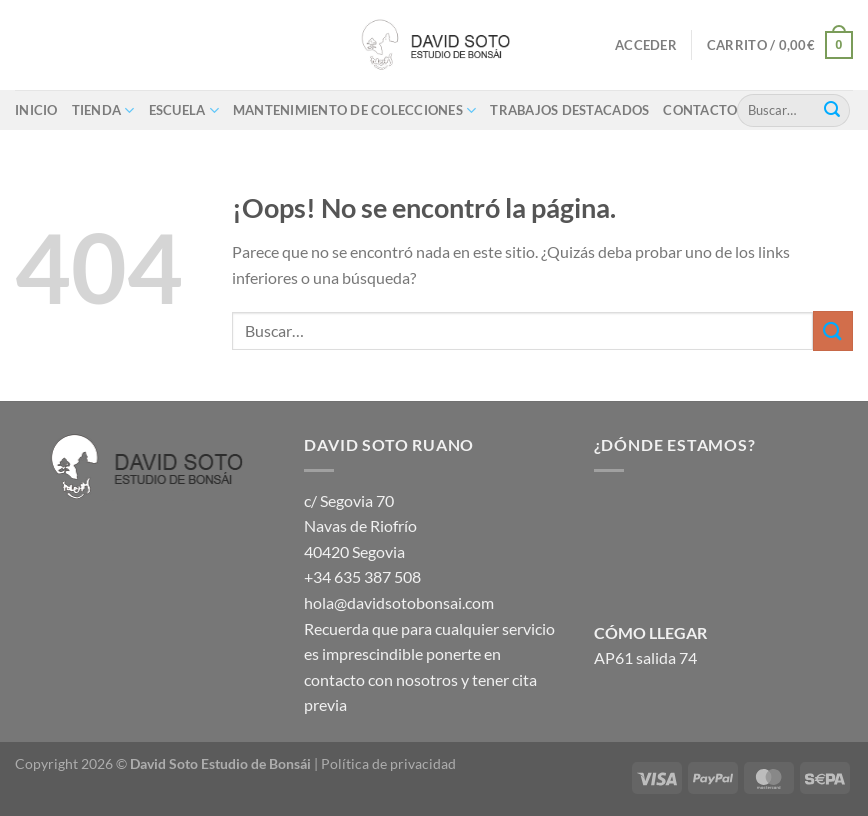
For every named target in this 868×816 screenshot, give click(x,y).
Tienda (103, 110)
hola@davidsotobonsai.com (399, 602)
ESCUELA (184, 110)
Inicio (36, 110)
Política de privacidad (388, 763)
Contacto (700, 110)
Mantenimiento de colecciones (355, 110)
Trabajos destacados (569, 110)
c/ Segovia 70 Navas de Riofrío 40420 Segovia (360, 526)
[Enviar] (832, 110)
